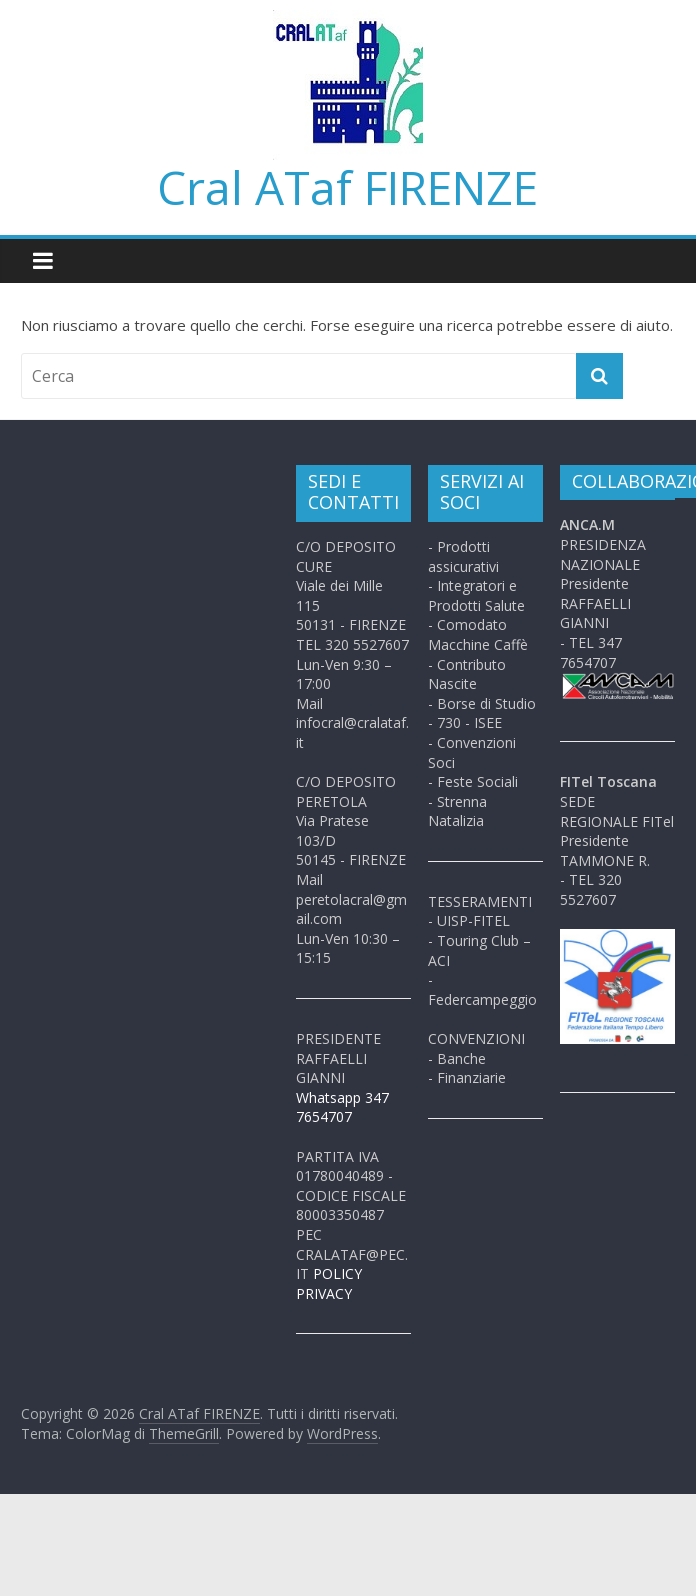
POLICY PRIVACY (329, 1283)
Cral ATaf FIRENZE (347, 187)
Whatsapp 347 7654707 (342, 1107)
